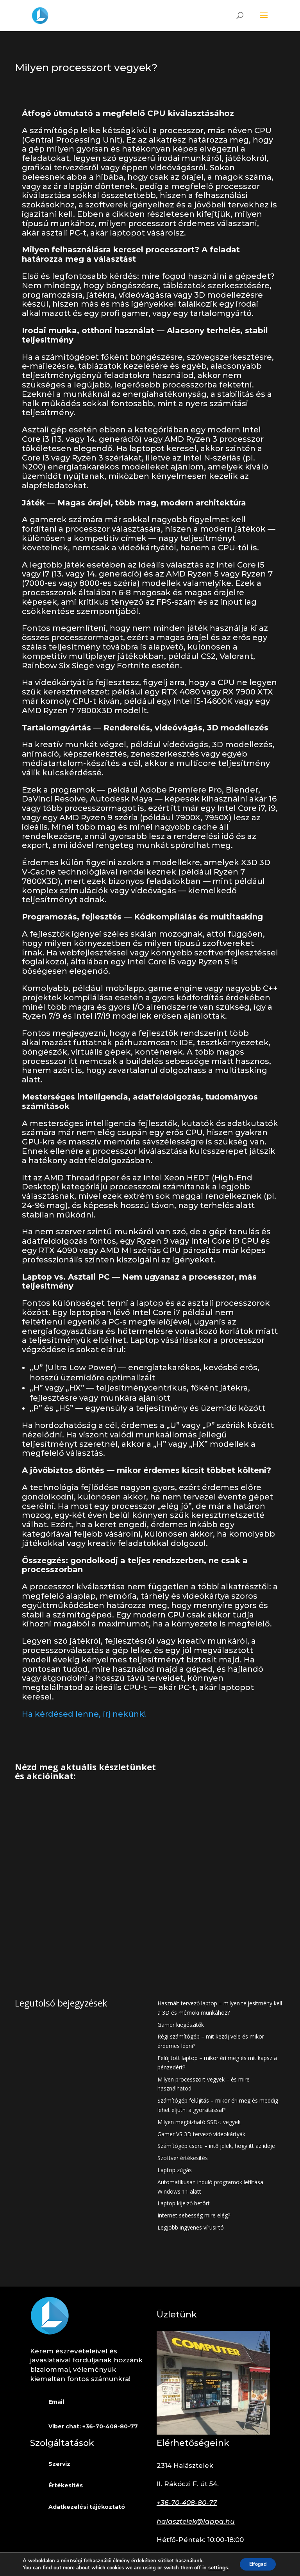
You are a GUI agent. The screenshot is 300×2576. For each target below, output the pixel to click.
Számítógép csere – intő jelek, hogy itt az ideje (216, 2145)
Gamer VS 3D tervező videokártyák (201, 2134)
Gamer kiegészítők (180, 2024)
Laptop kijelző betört (183, 2203)
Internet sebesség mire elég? (193, 2215)
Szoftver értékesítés (182, 2158)
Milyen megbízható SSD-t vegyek (199, 2122)
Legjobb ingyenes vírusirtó (190, 2227)
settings (214, 2567)
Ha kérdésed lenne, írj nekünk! (84, 1714)
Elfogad (257, 2563)
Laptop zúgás (174, 2170)
